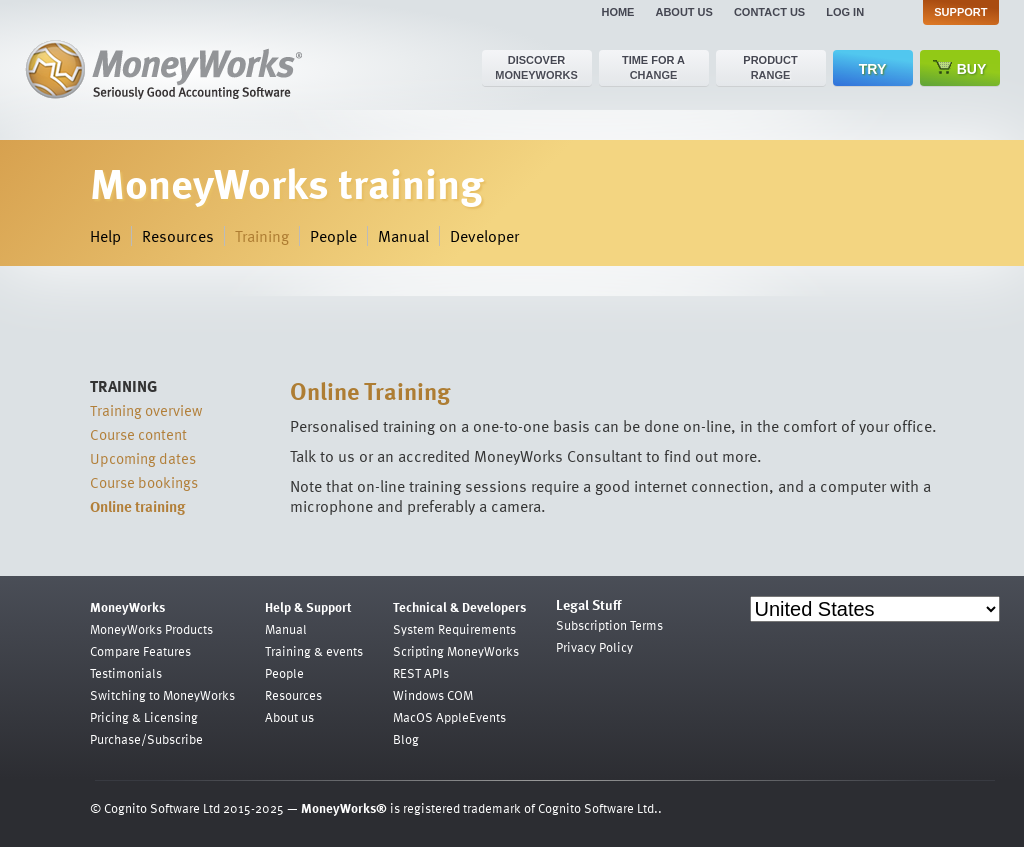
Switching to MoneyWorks (162, 695)
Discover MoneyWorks (536, 67)
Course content (138, 434)
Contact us (769, 12)
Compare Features (140, 651)
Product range (770, 67)
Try (872, 69)
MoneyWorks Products (151, 629)
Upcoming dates (143, 458)
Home (617, 12)
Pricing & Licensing (144, 717)
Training (262, 236)
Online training (137, 506)
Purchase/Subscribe (146, 739)
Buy (960, 68)
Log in (845, 12)
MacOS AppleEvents (449, 717)
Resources (178, 236)
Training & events (314, 651)
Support (960, 12)
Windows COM (433, 695)
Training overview (146, 410)
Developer (484, 236)
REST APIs (421, 673)
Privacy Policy (594, 647)
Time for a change (653, 67)
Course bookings (144, 482)
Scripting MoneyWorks (456, 651)
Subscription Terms (609, 625)
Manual (403, 236)
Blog (406, 739)
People (333, 236)
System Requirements (454, 629)
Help (105, 236)
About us (683, 12)
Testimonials (126, 673)
